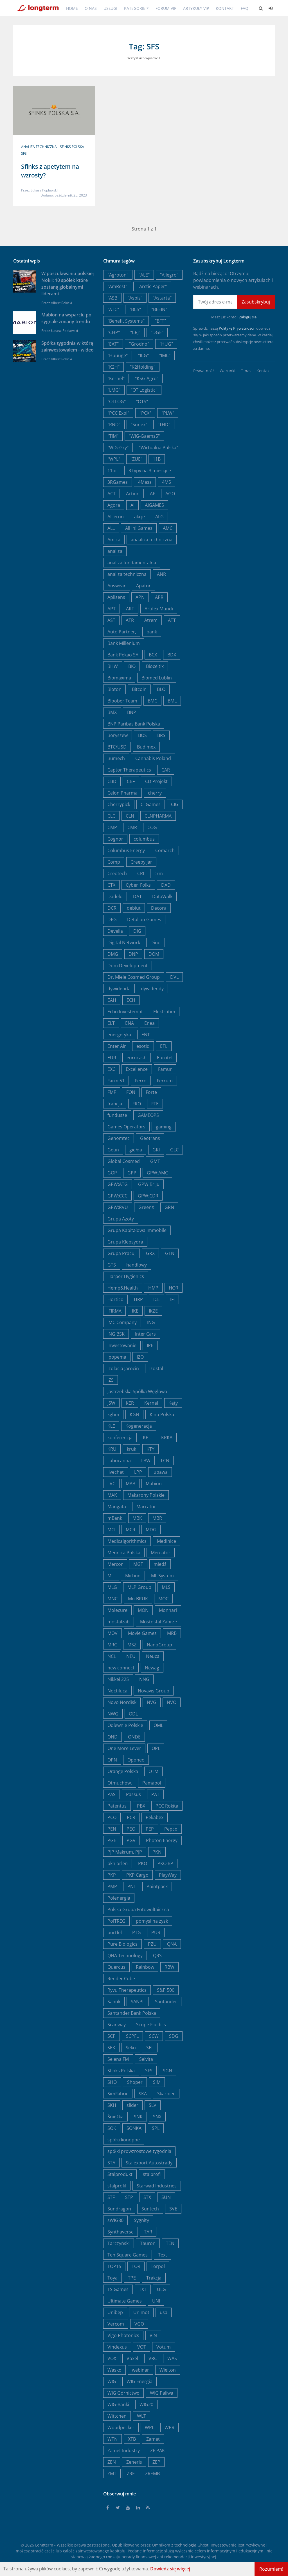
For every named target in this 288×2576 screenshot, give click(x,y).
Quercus (116, 1967)
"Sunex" (139, 424)
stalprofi (152, 2174)
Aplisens (116, 597)
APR (159, 597)
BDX (171, 655)
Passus (133, 1794)
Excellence (137, 1069)
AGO (170, 493)
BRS (161, 735)
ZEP (156, 2462)
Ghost (202, 2545)
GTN (169, 1253)
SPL (155, 2128)
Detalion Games (144, 919)
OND (112, 1737)
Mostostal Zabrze (158, 1622)
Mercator (160, 1553)
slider (132, 2105)
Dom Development (127, 965)
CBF (131, 781)
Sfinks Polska (72, 146)
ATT (172, 620)
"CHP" (113, 332)
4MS (166, 482)
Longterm (44, 2545)
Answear (116, 586)
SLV (152, 2105)
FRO (136, 1104)
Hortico (115, 1299)
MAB (130, 1483)
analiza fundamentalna (131, 563)
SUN (166, 2197)
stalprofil (116, 2186)
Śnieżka (115, 2117)
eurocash (137, 1058)
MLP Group (139, 1587)
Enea (149, 1023)
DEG (112, 919)
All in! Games (138, 528)
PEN (111, 1829)
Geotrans (150, 1138)
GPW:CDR (148, 1196)
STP (129, 2197)
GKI (156, 1150)
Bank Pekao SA (122, 655)
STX (147, 2197)
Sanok (113, 2001)
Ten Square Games (127, 2255)
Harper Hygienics (125, 1276)
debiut (134, 908)
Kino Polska (162, 1414)
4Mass (145, 482)
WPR (169, 2427)
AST (111, 620)
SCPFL (132, 2036)
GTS (111, 1265)
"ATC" (113, 309)
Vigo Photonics (123, 2335)
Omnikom (161, 2545)
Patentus (117, 1806)
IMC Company (122, 1322)
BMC (152, 701)
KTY (150, 1449)
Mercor (115, 1564)
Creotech (117, 873)
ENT (145, 1035)
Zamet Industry (123, 2450)
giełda (135, 1150)
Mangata (116, 1506)
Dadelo (115, 896)
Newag (152, 1668)
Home (72, 8)
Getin (113, 1150)
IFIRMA (114, 1311)
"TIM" (112, 436)
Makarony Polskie (146, 1495)
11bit (112, 470)
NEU (131, 1656)
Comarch (165, 850)
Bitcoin (139, 689)
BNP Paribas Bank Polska (133, 724)
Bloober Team (122, 701)
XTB (132, 2439)
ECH (131, 1000)
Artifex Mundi (159, 609)
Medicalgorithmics (127, 1541)
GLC (174, 1150)
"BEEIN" (159, 309)
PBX (141, 1806)
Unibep (115, 2312)
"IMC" (164, 355)
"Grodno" (139, 344)
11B (157, 459)
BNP (131, 712)
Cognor (115, 839)
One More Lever (124, 1748)
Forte (151, 1092)
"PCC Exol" (118, 413)
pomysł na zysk (152, 1921)
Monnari (168, 1610)
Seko (131, 2048)
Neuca (152, 1656)
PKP (111, 1875)
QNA (172, 1944)
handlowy (136, 1265)
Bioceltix (155, 666)
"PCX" (145, 413)
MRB (172, 1633)
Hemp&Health (122, 1288)
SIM (157, 2082)
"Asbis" (135, 298)
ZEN (111, 2462)
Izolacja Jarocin (123, 1368)
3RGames (117, 482)
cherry (155, 793)
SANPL (138, 2001)
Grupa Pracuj (121, 1253)
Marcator (146, 1506)
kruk (131, 1449)
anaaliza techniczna (151, 540)
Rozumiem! (271, 2569)
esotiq (143, 1046)
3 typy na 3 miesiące (150, 470)
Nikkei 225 (118, 1679)
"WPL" (113, 459)
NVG (151, 1702)
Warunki (227, 370)
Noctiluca (117, 1691)
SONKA (134, 2128)
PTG (136, 1932)
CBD (111, 781)
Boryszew (117, 735)
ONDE (134, 1737)
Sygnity (141, 2220)
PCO (111, 1817)
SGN (167, 2071)
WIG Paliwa (161, 2393)
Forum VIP (166, 8)
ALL (111, 528)
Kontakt (225, 8)
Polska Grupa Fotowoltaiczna (138, 1909)
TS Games (118, 2289)
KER (130, 1403)
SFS (24, 153)
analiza (114, 551)
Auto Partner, (121, 632)
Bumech (116, 758)
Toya (112, 2278)
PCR (131, 1817)
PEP (150, 1829)
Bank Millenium (123, 643)
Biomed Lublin (156, 678)
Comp (113, 862)
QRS (157, 1955)
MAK (112, 1495)
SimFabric (117, 2094)
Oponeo (136, 1760)
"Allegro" (169, 275)
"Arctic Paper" (152, 286)
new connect (120, 1668)
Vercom (115, 2324)
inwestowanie (121, 1345)
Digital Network (123, 942)
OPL (156, 1748)
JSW (111, 1403)
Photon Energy (161, 1840)
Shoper (135, 2082)
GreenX (146, 1207)
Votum (163, 2347)
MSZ (131, 1645)
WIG (111, 2381)
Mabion (154, 1483)
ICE (156, 1299)
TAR (148, 2232)
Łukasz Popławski (44, 190)
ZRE (131, 2473)
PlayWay (168, 1875)
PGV (131, 1840)
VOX (111, 2358)
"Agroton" (117, 275)
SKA (143, 2094)
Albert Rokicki (61, 302)
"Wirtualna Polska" (158, 447)
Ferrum (165, 1081)
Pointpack (157, 1886)
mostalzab (118, 1622)
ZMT (111, 2473)
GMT (155, 1161)
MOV (112, 1633)
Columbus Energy (126, 850)
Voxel (132, 2358)
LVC (111, 1483)
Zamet (153, 2439)
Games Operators (126, 1127)
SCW (154, 2036)
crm (158, 873)
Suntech (150, 2209)
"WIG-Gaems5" (144, 436)
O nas (91, 8)
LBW (145, 1460)
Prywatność (204, 370)
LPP (138, 1472)
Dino (155, 942)
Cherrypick (118, 804)
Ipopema (116, 1357)
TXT (143, 2289)
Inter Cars (145, 1334)
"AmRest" (117, 286)
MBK (137, 1518)
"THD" (164, 424)
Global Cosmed (123, 1161)
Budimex (146, 747)
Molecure (117, 1610)
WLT (141, 2416)
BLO (161, 689)
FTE (155, 1104)
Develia (115, 931)
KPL (147, 1437)
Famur (165, 1069)
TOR (136, 2266)
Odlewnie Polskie (125, 1725)
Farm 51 (116, 1081)
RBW (169, 1967)
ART (130, 609)
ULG (161, 2289)
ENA (129, 1023)
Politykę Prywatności (236, 328)
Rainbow (145, 1967)
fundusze (117, 1115)
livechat (115, 1472)
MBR (157, 1518)
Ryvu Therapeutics (127, 1990)
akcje (139, 517)
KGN (134, 1414)
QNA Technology (125, 1955)
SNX (157, 2117)
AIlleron (115, 517)
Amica (113, 540)
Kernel (151, 1403)
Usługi (110, 8)
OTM (153, 1771)
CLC (111, 816)
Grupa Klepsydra (125, 1242)
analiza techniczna (39, 146)
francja (114, 1104)
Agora (113, 505)
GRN (169, 1207)
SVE (173, 2209)
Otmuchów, (119, 1783)
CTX (111, 885)
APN (140, 597)
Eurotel (164, 1058)
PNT (131, 1886)
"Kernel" (116, 378)
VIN (153, 2335)
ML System (162, 1576)
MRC (112, 1645)
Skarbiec (166, 2094)
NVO (171, 1702)
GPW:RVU (117, 1207)
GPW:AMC (157, 1173)
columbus (144, 839)
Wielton (167, 2370)
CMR (132, 827)
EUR (111, 1058)
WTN (112, 2439)
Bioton (114, 689)
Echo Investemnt (125, 1012)
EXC (111, 1069)
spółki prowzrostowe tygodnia (139, 2151)
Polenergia (118, 1898)
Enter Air (116, 1046)
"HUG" (166, 344)
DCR (111, 908)
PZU (152, 1944)
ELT (111, 1023)
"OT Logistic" (144, 390)
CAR (165, 770)
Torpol (158, 2266)
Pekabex (154, 1817)
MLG (112, 1587)
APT (111, 609)
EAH (111, 1000)
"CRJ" (135, 332)
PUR (155, 1932)
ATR (130, 620)
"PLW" (167, 413)
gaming (164, 1127)
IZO (140, 1357)
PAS (111, 1794)
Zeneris (134, 2462)
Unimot (141, 2312)
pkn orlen (117, 1863)
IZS (110, 1380)
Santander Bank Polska (131, 2013)
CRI (140, 873)
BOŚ (142, 735)
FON (130, 1092)
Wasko (114, 2370)
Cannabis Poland (153, 758)
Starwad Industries (157, 2186)
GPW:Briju (148, 1184)
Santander (166, 2001)
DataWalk (162, 896)
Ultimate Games (124, 2301)
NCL (111, 1656)
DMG (112, 954)
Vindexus (117, 2347)
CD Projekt (156, 781)
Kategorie (134, 8)
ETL (163, 1046)
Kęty (173, 1403)
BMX (112, 712)
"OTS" (142, 401)
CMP (112, 827)
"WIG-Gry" (118, 447)
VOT (141, 2347)
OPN (112, 1760)
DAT (137, 896)
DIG (137, 931)
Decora (158, 908)
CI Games (151, 804)
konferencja (119, 1437)
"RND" (113, 424)
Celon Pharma (122, 793)
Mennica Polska (123, 1553)
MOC (163, 1599)
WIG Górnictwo (123, 2393)
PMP (112, 1886)
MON (143, 1610)
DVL (174, 977)
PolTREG (116, 1921)
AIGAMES (154, 505)
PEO (131, 1829)
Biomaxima (119, 678)
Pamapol (151, 1783)
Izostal (156, 1368)
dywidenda (118, 988)
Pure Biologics (122, 1944)
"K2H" (113, 367)
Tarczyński (118, 2243)
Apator (143, 586)
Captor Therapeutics (129, 770)
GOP (112, 1173)
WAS (172, 2358)
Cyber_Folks (138, 885)
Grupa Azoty (120, 1219)
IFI (172, 1299)
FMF (111, 1092)
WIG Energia (139, 2381)
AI (132, 505)
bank (152, 632)
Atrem (151, 620)
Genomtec (118, 1138)
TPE (132, 2278)
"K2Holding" (142, 367)
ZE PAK (157, 2450)
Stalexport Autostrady (149, 2163)
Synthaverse (120, 2232)
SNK (138, 2117)
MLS (166, 1587)
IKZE (153, 1311)
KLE (111, 1426)
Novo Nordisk (121, 1702)
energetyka (119, 1035)
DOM (153, 954)
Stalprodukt (119, 2174)
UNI (156, 2301)
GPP (131, 1173)
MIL (111, 1576)
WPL (149, 2427)
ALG (159, 517)
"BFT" (160, 321)
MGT (138, 1564)
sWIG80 (115, 2220)
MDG (151, 1530)
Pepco (170, 1829)
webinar (140, 2370)
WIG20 (146, 2404)
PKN (156, 1852)
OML (158, 1725)
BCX (153, 655)
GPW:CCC (117, 1196)
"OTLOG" (116, 401)
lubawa (160, 1472)
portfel (114, 1932)
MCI (111, 1530)
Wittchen (117, 2416)
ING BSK (116, 1334)
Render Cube (121, 1978)
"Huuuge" (117, 355)
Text (162, 2255)
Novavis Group (153, 1691)
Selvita (146, 2059)
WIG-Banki (118, 2404)
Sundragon (119, 2209)
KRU (111, 1449)
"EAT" (113, 344)
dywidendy (152, 988)
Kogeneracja (138, 1426)
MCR (130, 1530)
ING (151, 1322)
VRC (152, 2358)
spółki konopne (123, 2140)
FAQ (244, 8)
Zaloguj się (247, 317)
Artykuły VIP (196, 8)
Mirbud (133, 1576)
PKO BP (165, 1863)
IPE (150, 1345)
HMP (153, 1288)
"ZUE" (136, 459)
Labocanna (119, 1460)
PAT (155, 1794)
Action (133, 493)
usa (163, 2312)
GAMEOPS (148, 1115)
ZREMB (152, 2473)
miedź (160, 1564)
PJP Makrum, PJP (124, 1852)
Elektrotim (164, 1012)
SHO (112, 2082)
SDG (173, 2036)
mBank (114, 1518)
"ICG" (143, 355)
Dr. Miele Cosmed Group (133, 977)
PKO (142, 1863)
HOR (173, 1288)
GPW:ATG (117, 1184)
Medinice (166, 1541)
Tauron (148, 2243)
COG (152, 827)
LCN (165, 1460)
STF (111, 2197)
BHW (112, 666)
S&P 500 (165, 1990)
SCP (111, 2036)
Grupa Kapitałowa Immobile (136, 1230)
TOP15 (114, 2266)
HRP (138, 1299)
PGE (111, 1840)
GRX (150, 1253)
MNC (112, 1599)
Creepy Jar (141, 862)
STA (111, 2163)
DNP (133, 954)
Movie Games (142, 1633)
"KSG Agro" (146, 378)
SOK (111, 2128)
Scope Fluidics (151, 2024)
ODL (133, 1714)
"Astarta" (162, 298)
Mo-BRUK (138, 1599)
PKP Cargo (137, 1875)
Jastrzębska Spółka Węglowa (137, 1391)
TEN (170, 2243)
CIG (174, 804)
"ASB (112, 298)
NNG (144, 1679)
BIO (132, 666)
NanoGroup (159, 1645)
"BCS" (135, 309)
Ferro (141, 1081)
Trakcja (153, 2278)
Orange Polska (122, 1771)
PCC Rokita (167, 1806)
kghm (113, 1414)
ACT (111, 493)
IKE (135, 1311)
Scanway (116, 2024)
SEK (111, 2048)
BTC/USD (117, 747)
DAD (166, 885)
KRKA (166, 1437)
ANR (161, 574)
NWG (112, 1714)
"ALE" (144, 275)
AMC (167, 528)
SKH (111, 2105)
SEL (150, 2048)
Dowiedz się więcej (170, 2569)
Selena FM (118, 2059)
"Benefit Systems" (126, 321)
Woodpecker (120, 2427)
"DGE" (157, 332)
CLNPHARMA (158, 816)
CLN (130, 816)
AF (152, 493)
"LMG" (113, 390)
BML (172, 701)
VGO (139, 2324)
